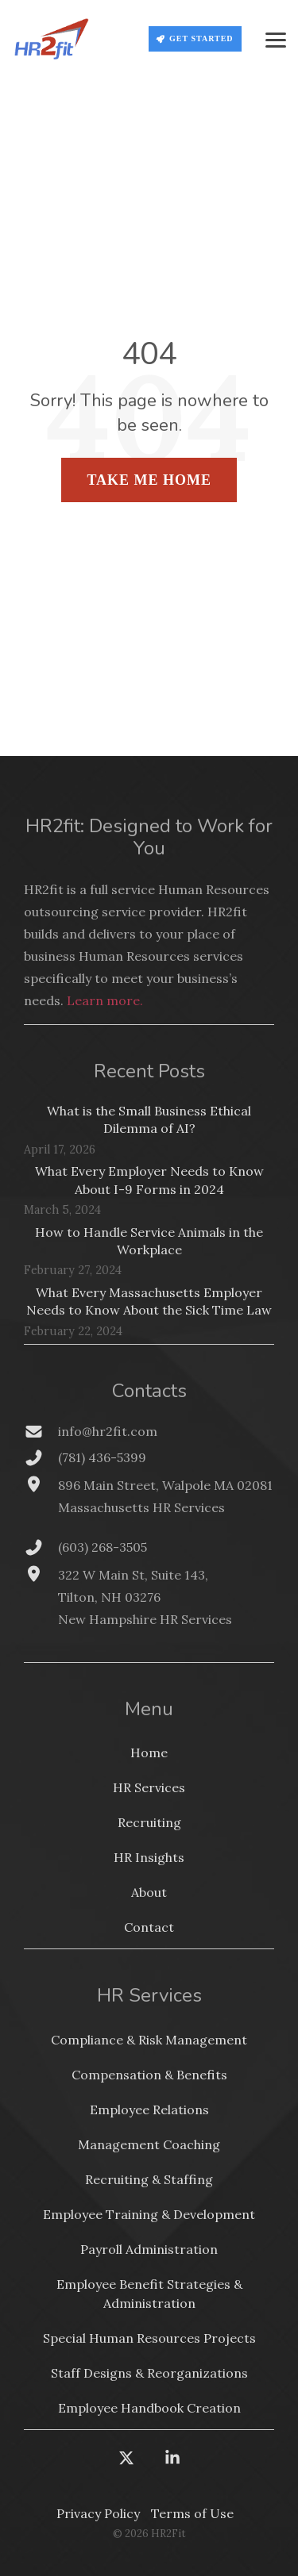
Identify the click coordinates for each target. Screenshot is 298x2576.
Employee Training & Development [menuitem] (149, 2214)
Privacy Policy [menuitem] (98, 2513)
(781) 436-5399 (102, 1457)
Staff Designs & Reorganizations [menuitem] (149, 2373)
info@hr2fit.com (107, 1431)
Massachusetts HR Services (141, 1507)
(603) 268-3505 (102, 1547)
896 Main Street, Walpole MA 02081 (165, 1485)
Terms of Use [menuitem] (192, 2513)
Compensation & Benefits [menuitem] (149, 2075)
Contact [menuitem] (149, 1927)
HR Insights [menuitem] (149, 1857)
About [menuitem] (149, 1892)
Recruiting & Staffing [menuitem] (149, 2179)
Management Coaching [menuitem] (149, 2144)
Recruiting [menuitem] (149, 1822)
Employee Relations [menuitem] (149, 2109)
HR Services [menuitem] (149, 1787)
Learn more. (105, 1000)
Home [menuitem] (149, 1752)
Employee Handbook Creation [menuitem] (149, 2408)
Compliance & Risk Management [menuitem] (149, 2040)
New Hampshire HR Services (145, 1619)
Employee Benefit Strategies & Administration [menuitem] (151, 2293)
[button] (275, 39)
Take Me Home (149, 480)
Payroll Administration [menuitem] (149, 2249)
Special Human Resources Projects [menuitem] (149, 2338)
